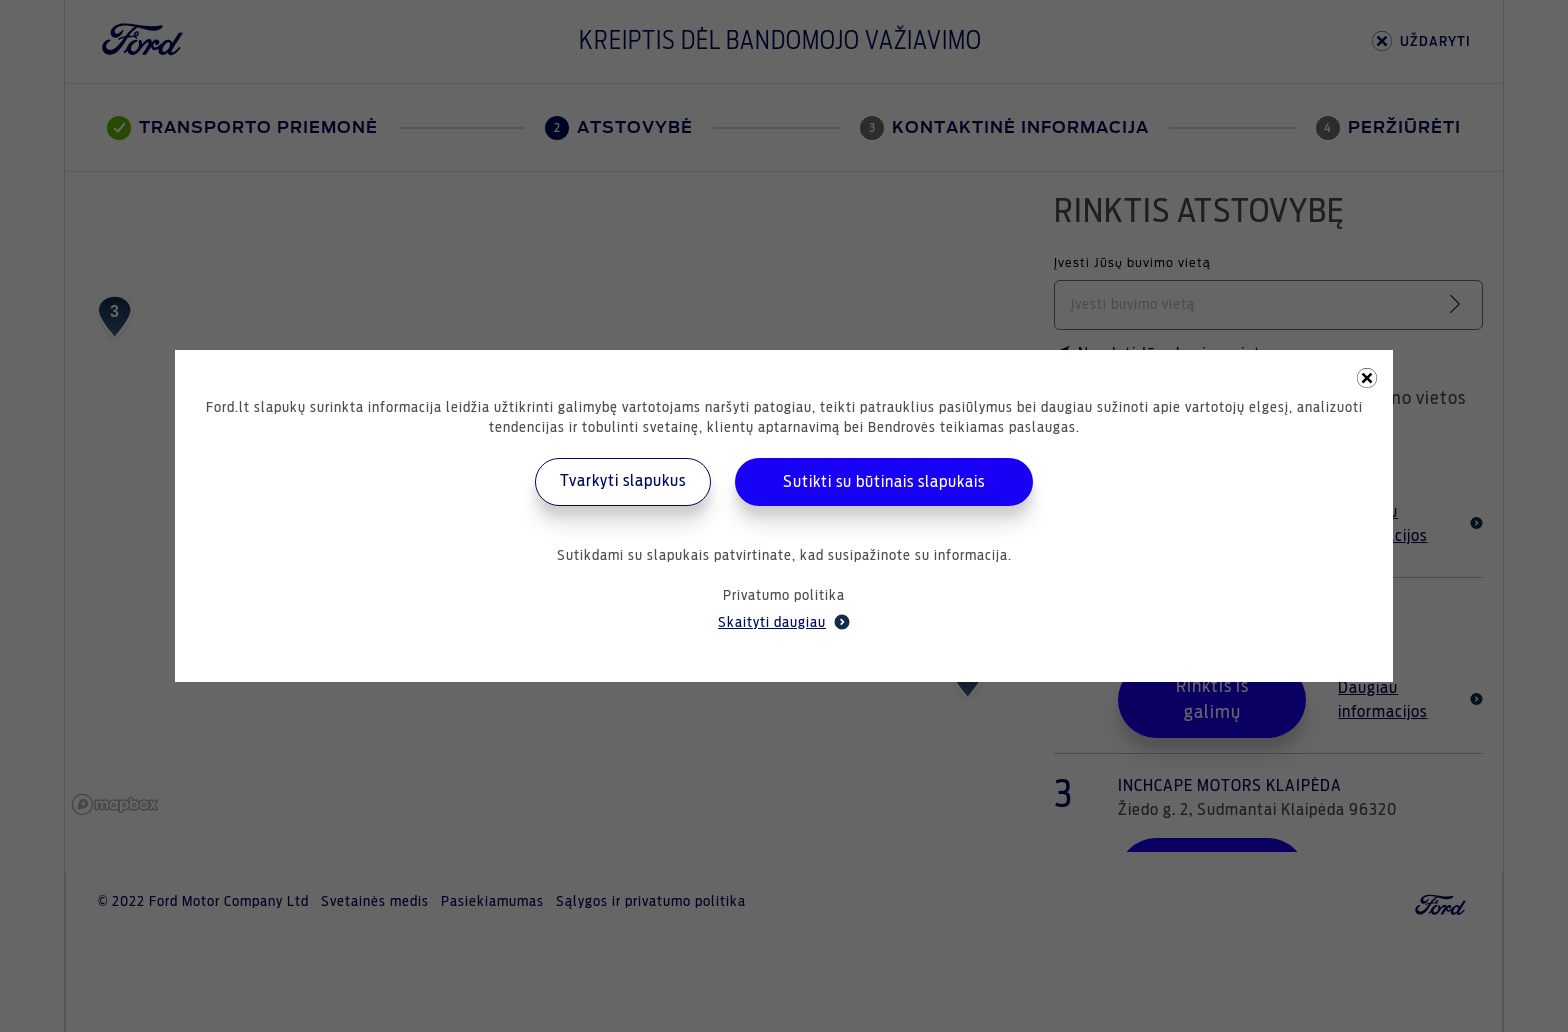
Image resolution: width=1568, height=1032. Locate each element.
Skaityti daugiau (784, 622)
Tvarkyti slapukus (623, 481)
